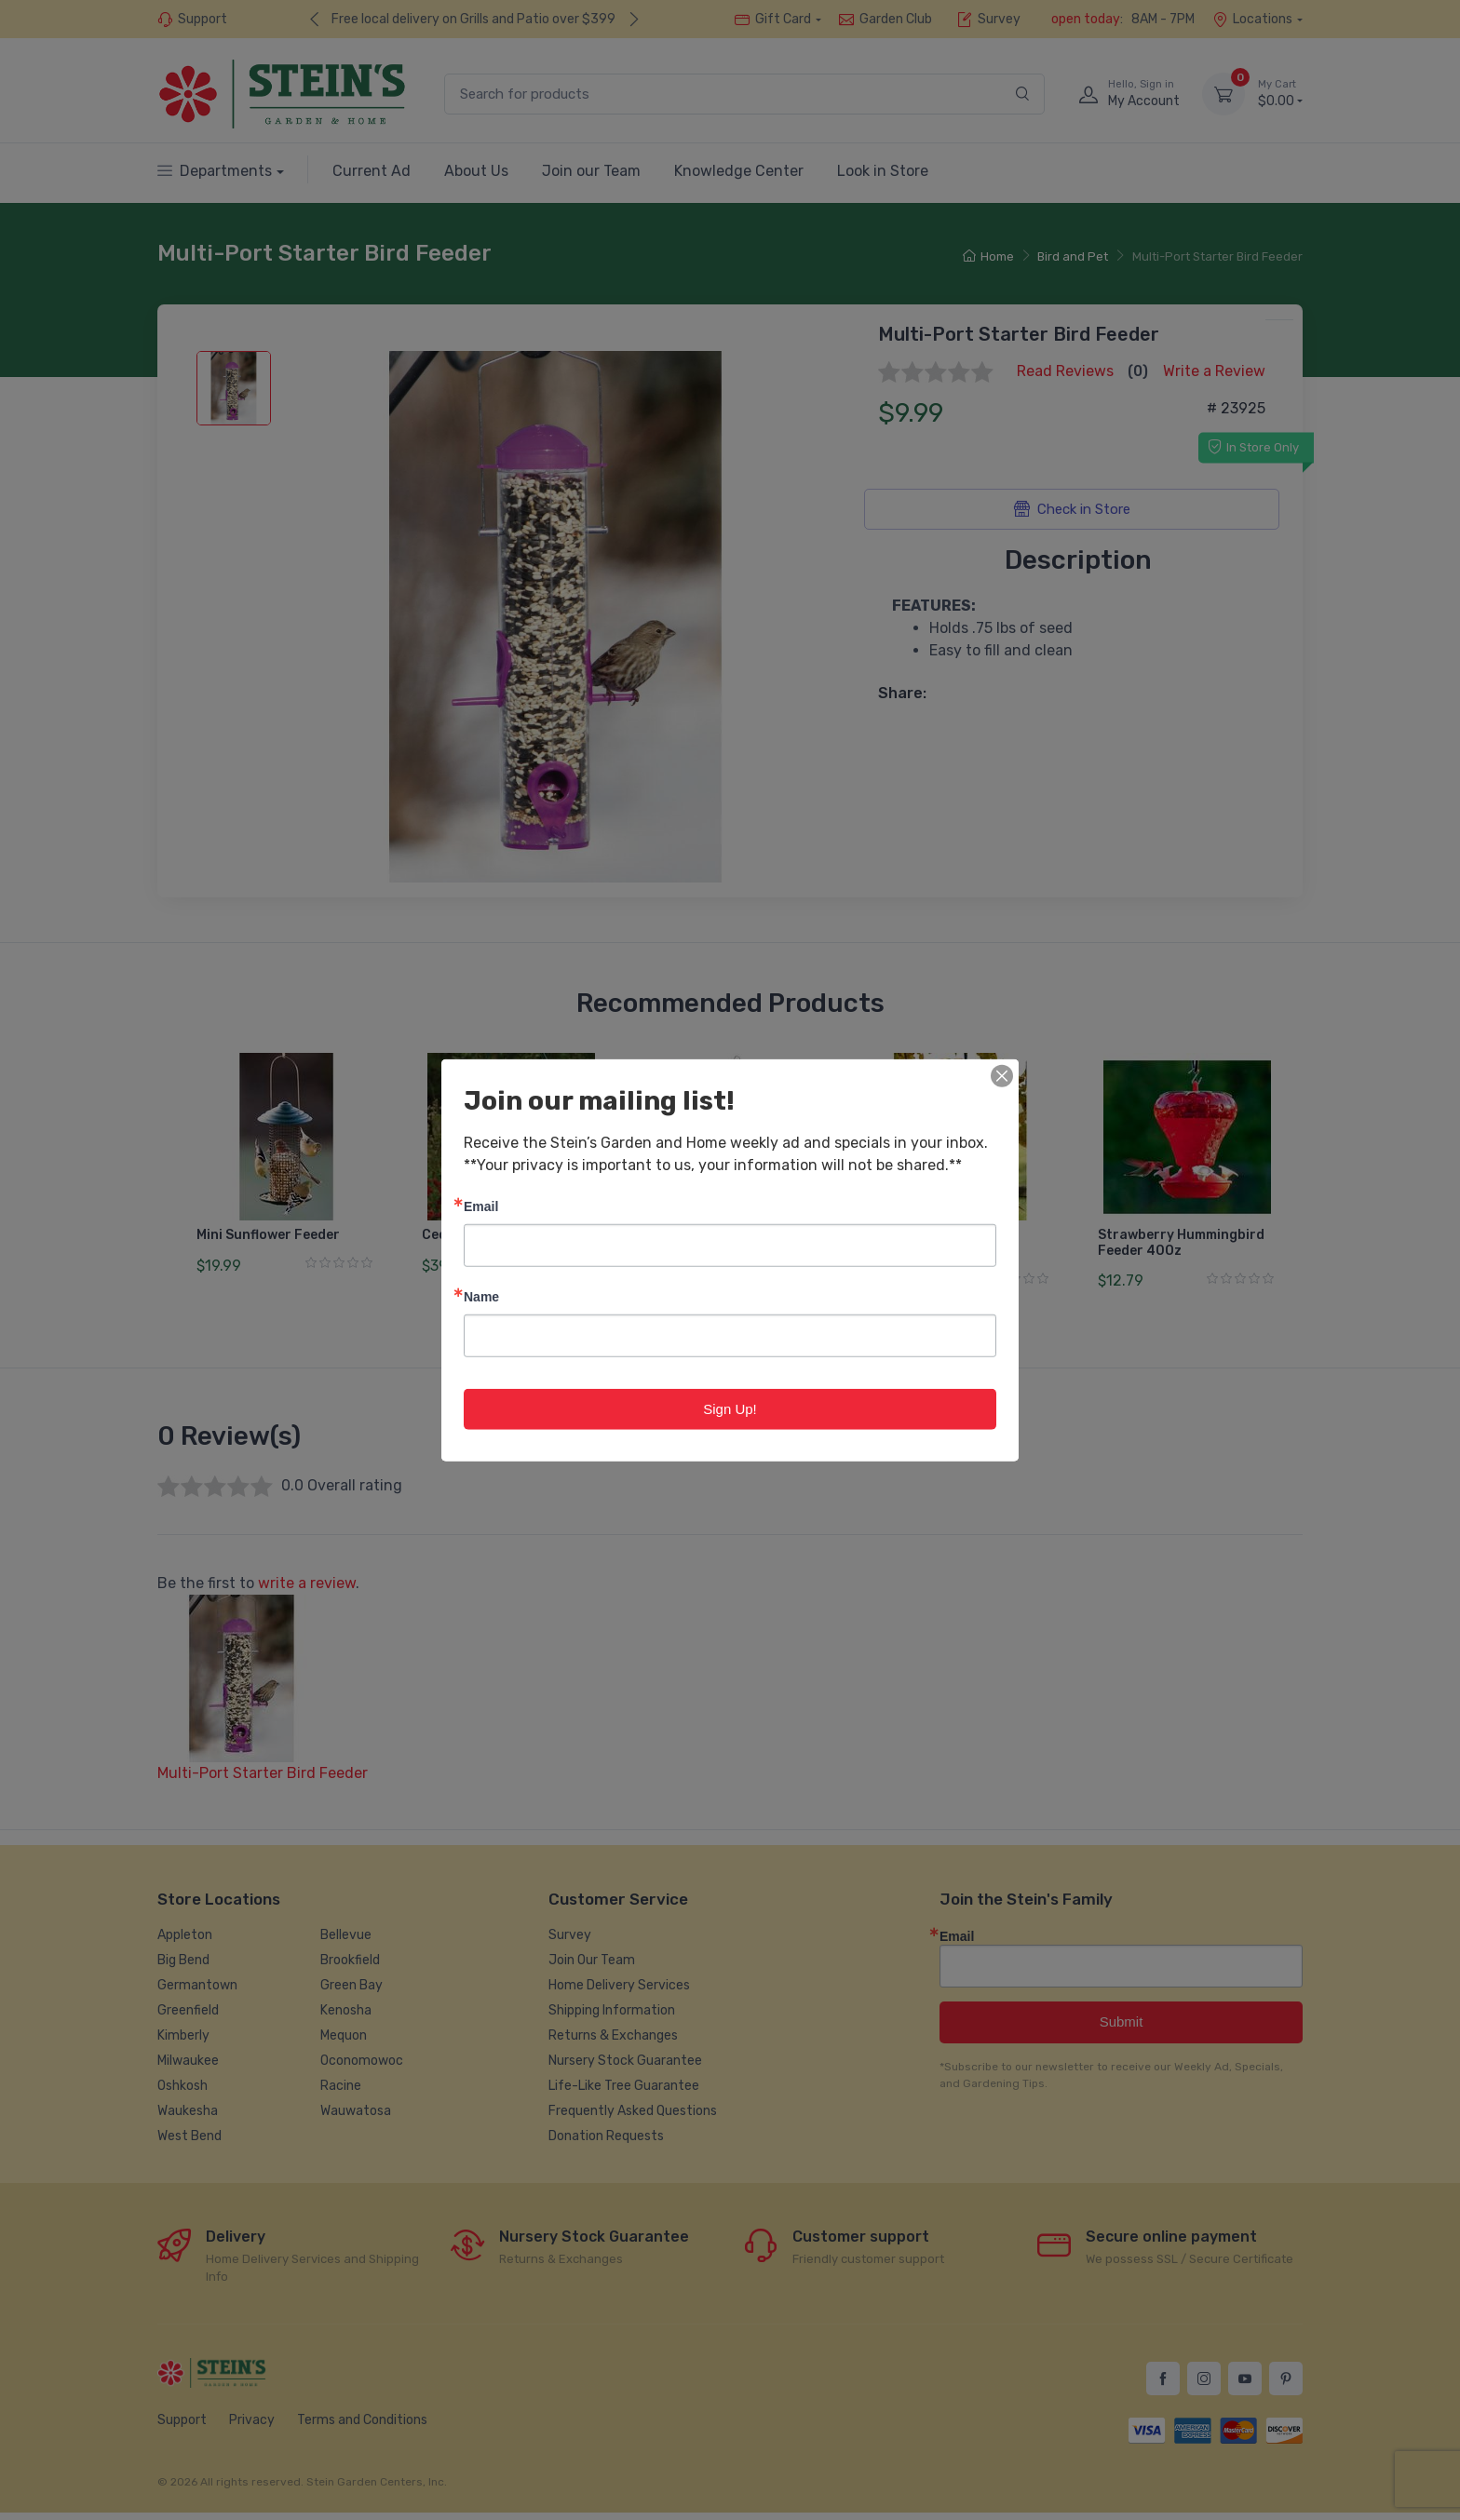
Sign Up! (730, 1408)
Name (481, 1295)
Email (481, 1205)
